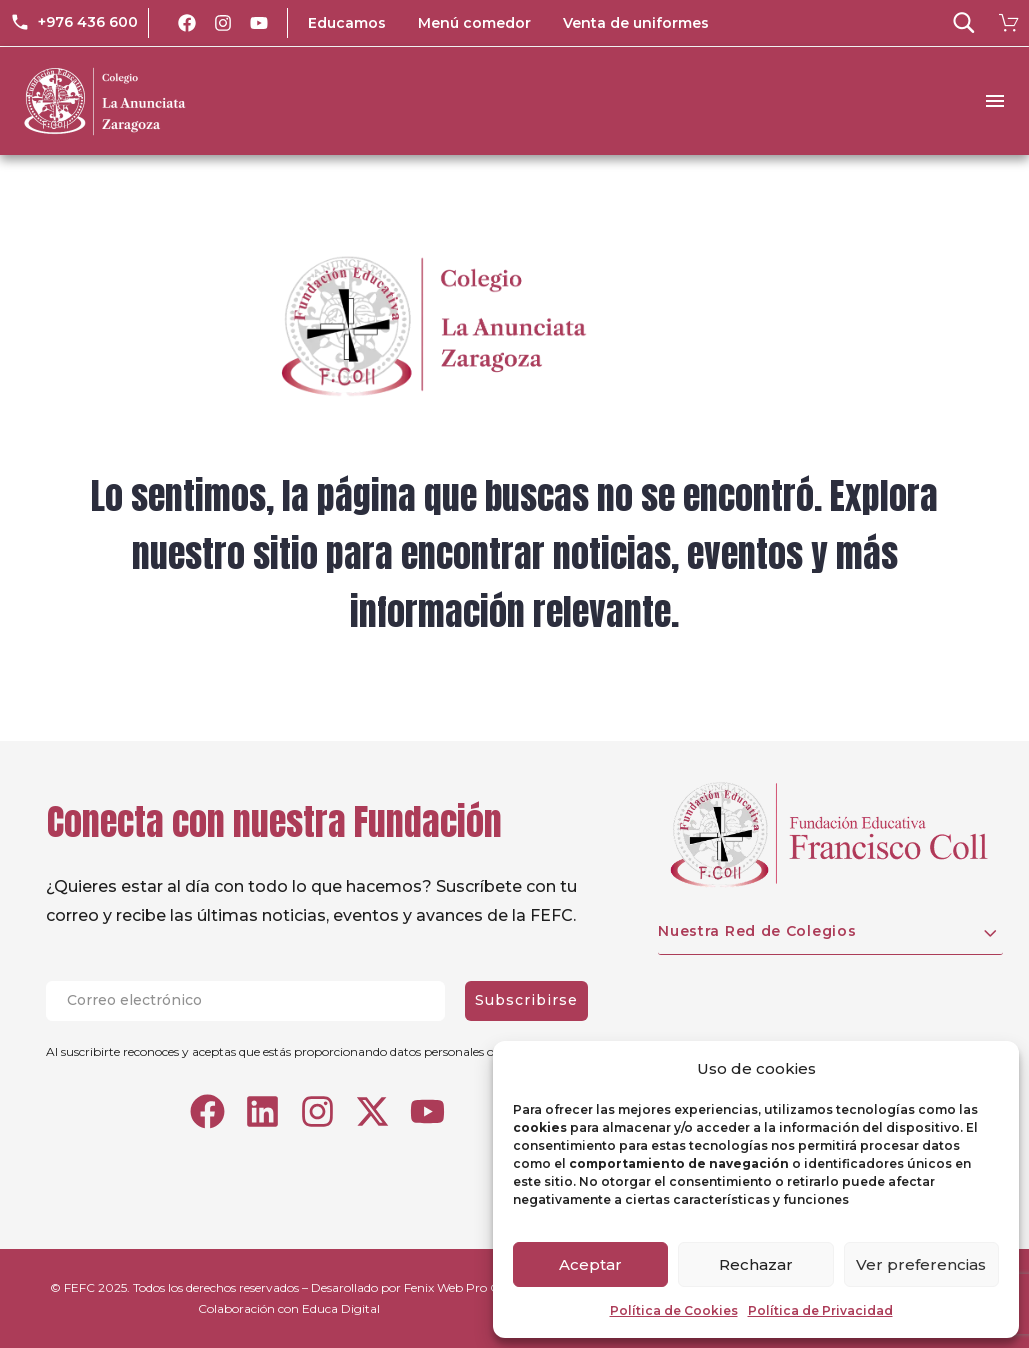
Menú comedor (474, 23)
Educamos (347, 23)
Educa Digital (341, 1308)
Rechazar (756, 1264)
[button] (964, 23)
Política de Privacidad (820, 1310)
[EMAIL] (255, 1001)
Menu (995, 101)
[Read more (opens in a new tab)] (74, 23)
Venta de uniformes (636, 23)
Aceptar (590, 1264)
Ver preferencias (921, 1264)
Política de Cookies (674, 1310)
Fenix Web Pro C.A (457, 1287)
